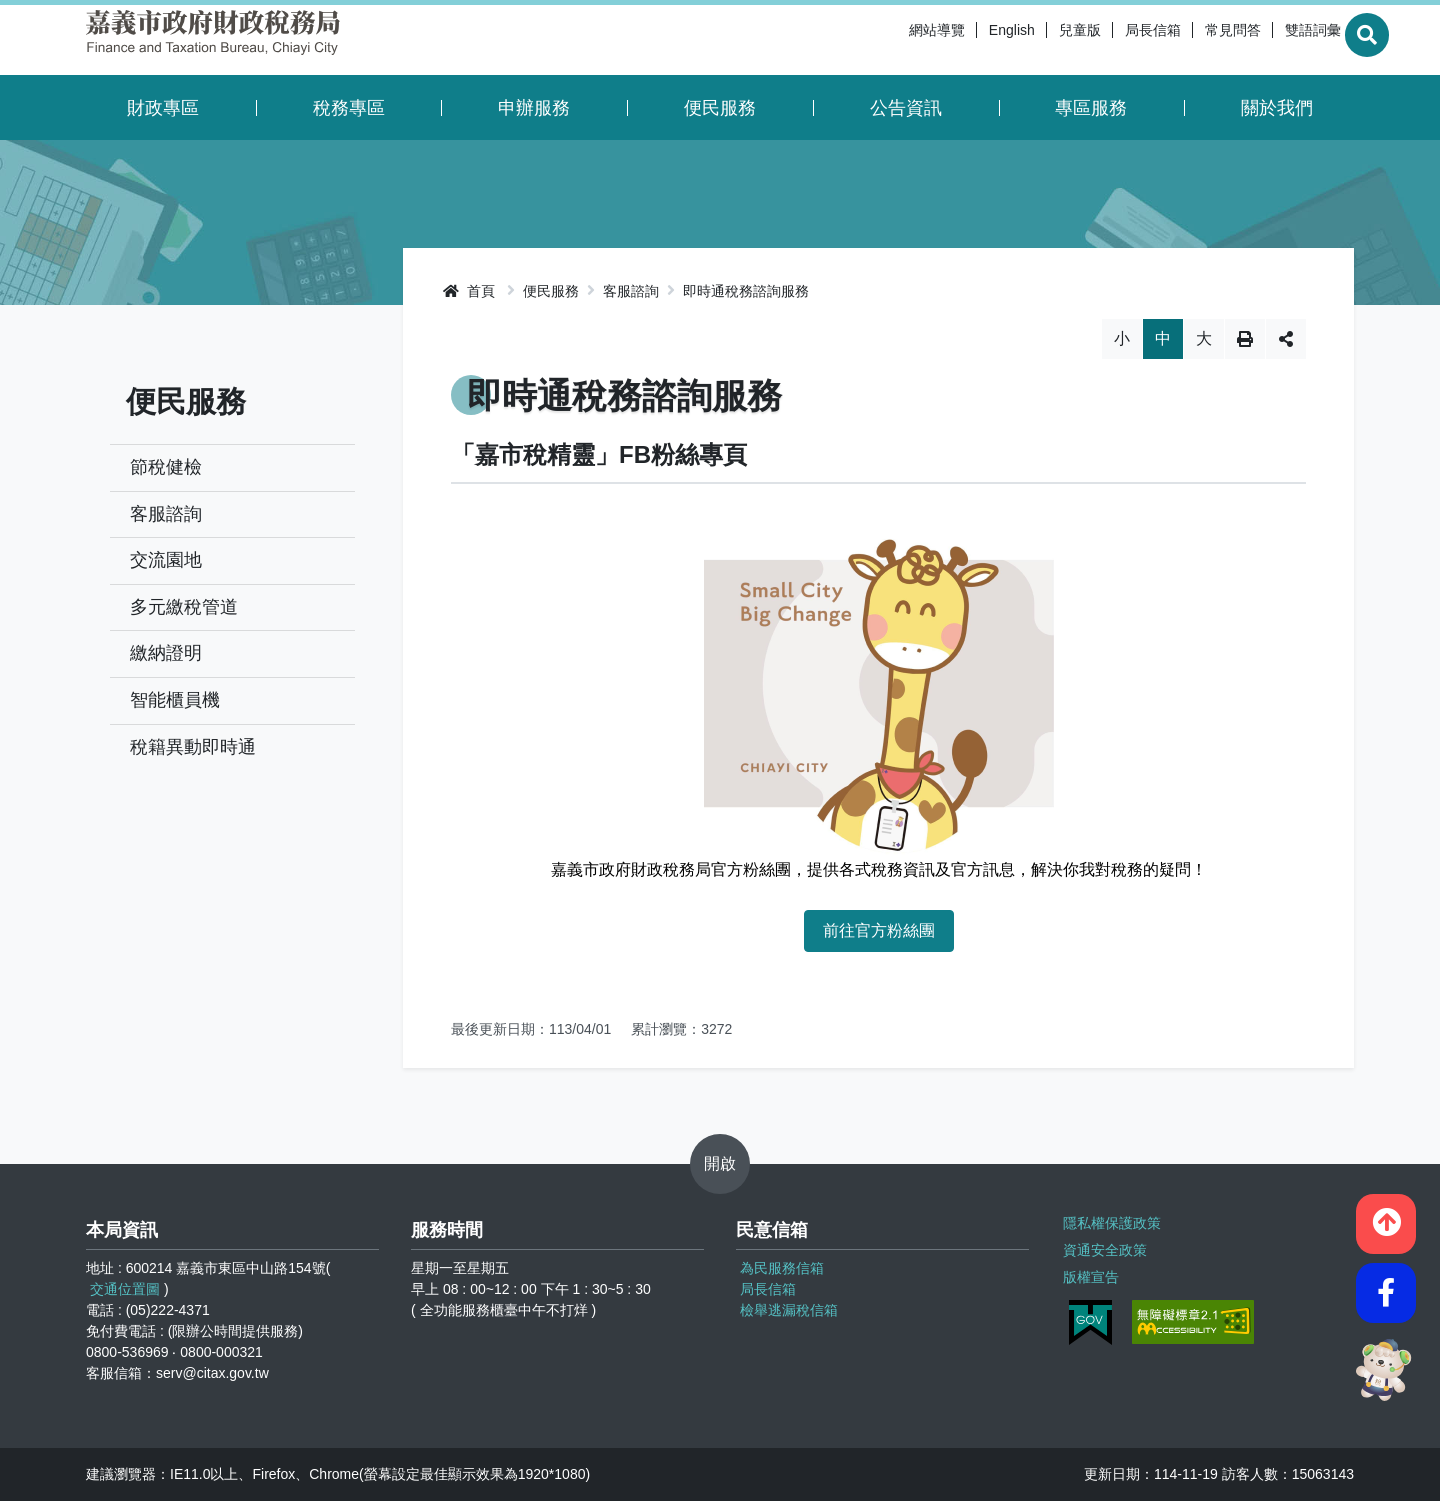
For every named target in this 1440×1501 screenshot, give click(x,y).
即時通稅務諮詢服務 (746, 291)
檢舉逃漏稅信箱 (789, 1310)
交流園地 (166, 560)
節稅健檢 (166, 467)
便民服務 (720, 108)
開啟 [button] (720, 1163)
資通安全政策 (1103, 1247)
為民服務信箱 (782, 1268)
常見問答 (1184, 40)
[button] (1386, 1217)
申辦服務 (534, 108)
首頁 (469, 291)
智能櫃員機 (175, 700)
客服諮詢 (166, 514)
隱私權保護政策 (1110, 1222)
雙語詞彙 (1264, 40)
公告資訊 (906, 108)
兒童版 (1031, 40)
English (963, 40)
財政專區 (163, 108)
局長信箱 (1104, 40)
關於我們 (1277, 108)
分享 (1286, 339)
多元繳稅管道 (184, 607)
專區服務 (1091, 108)
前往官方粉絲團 (879, 930)
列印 (1245, 339)
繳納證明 (166, 653)
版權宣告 (1089, 1272)
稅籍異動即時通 (193, 747)
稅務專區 (349, 108)
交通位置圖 (125, 1289)
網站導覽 (888, 40)
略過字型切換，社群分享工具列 (878, 318)
